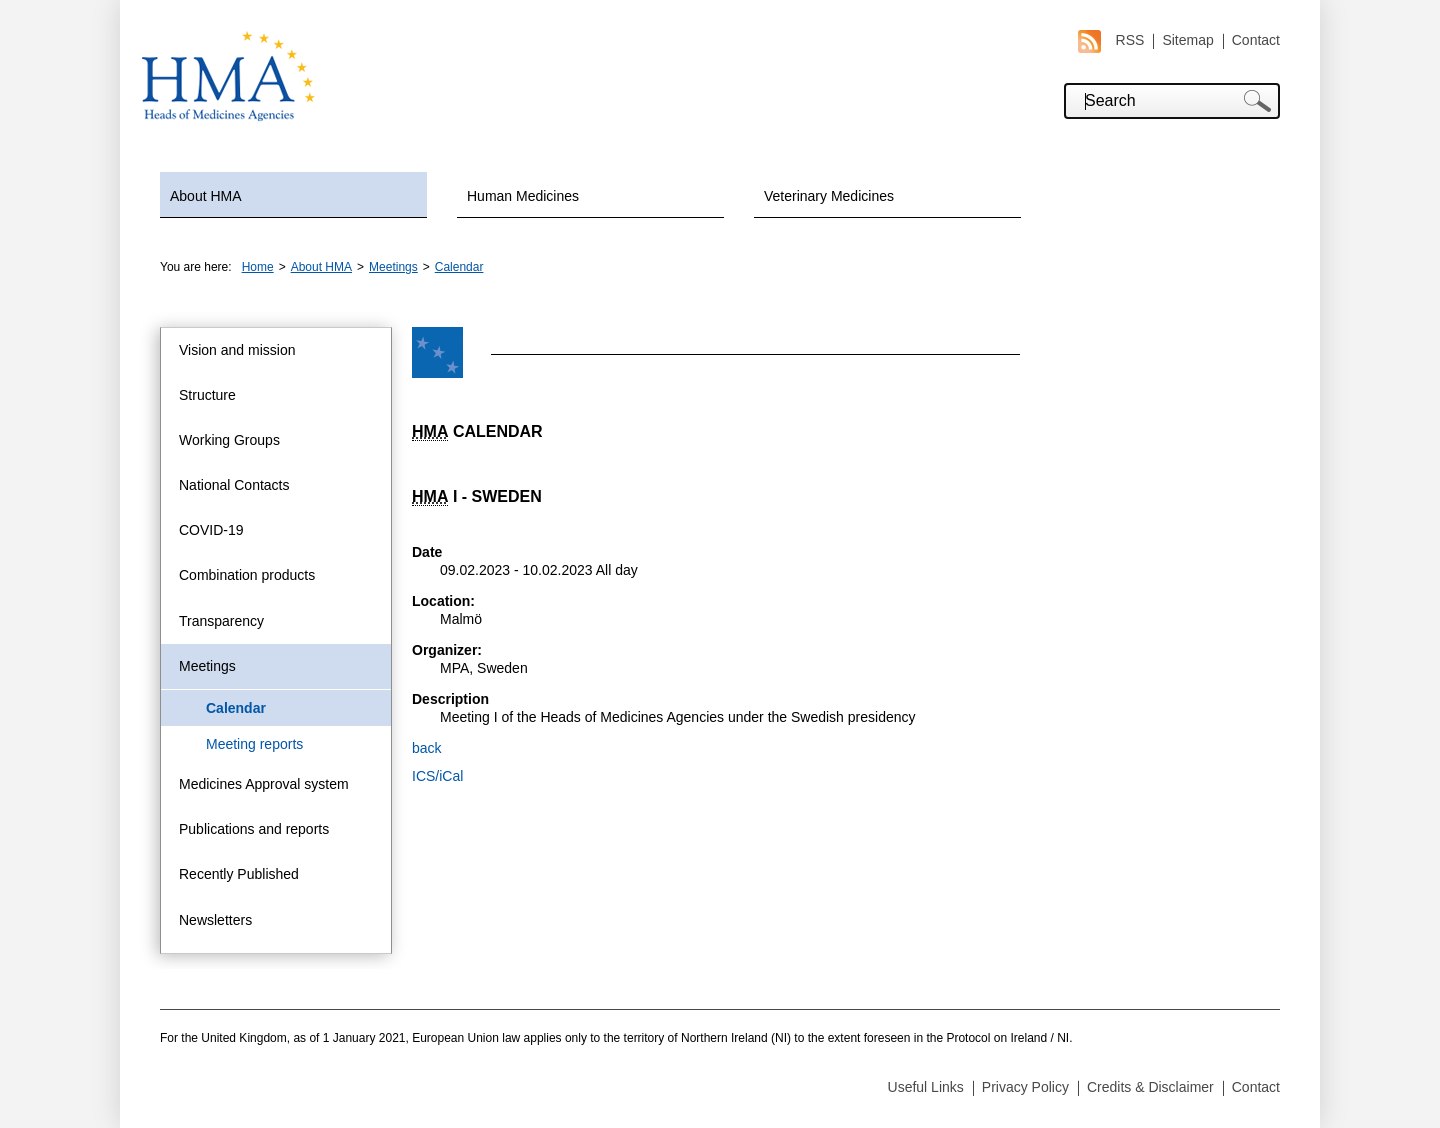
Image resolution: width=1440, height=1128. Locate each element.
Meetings (393, 267)
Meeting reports (254, 744)
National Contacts (234, 485)
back (427, 748)
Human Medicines (523, 196)
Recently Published (239, 874)
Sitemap (1187, 40)
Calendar (459, 267)
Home (258, 267)
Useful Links (926, 1087)
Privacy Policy (1025, 1087)
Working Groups (229, 440)
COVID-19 (211, 530)
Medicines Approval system (264, 784)
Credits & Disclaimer (1150, 1087)
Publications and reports (254, 829)
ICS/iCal (437, 776)
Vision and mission (237, 350)
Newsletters (215, 920)
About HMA (206, 196)
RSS (1111, 40)
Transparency (221, 621)
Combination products (247, 575)
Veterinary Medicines (829, 196)
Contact (1256, 40)
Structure (207, 395)
